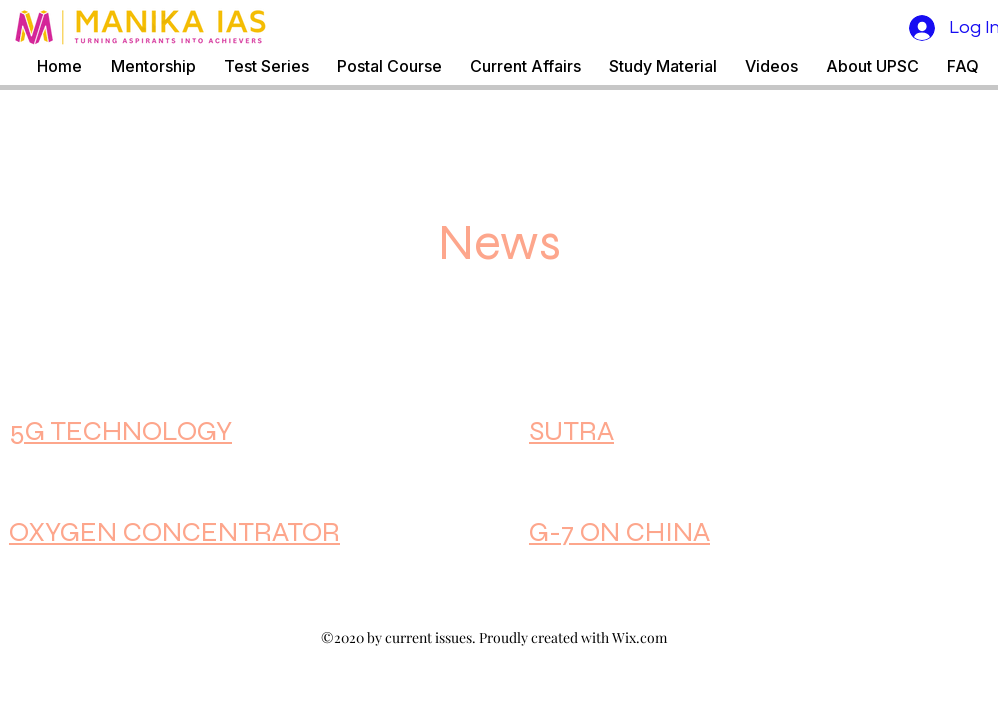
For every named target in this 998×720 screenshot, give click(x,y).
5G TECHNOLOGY (120, 431)
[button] (266, 66)
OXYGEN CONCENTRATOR (174, 532)
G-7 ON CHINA (619, 532)
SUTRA (571, 431)
